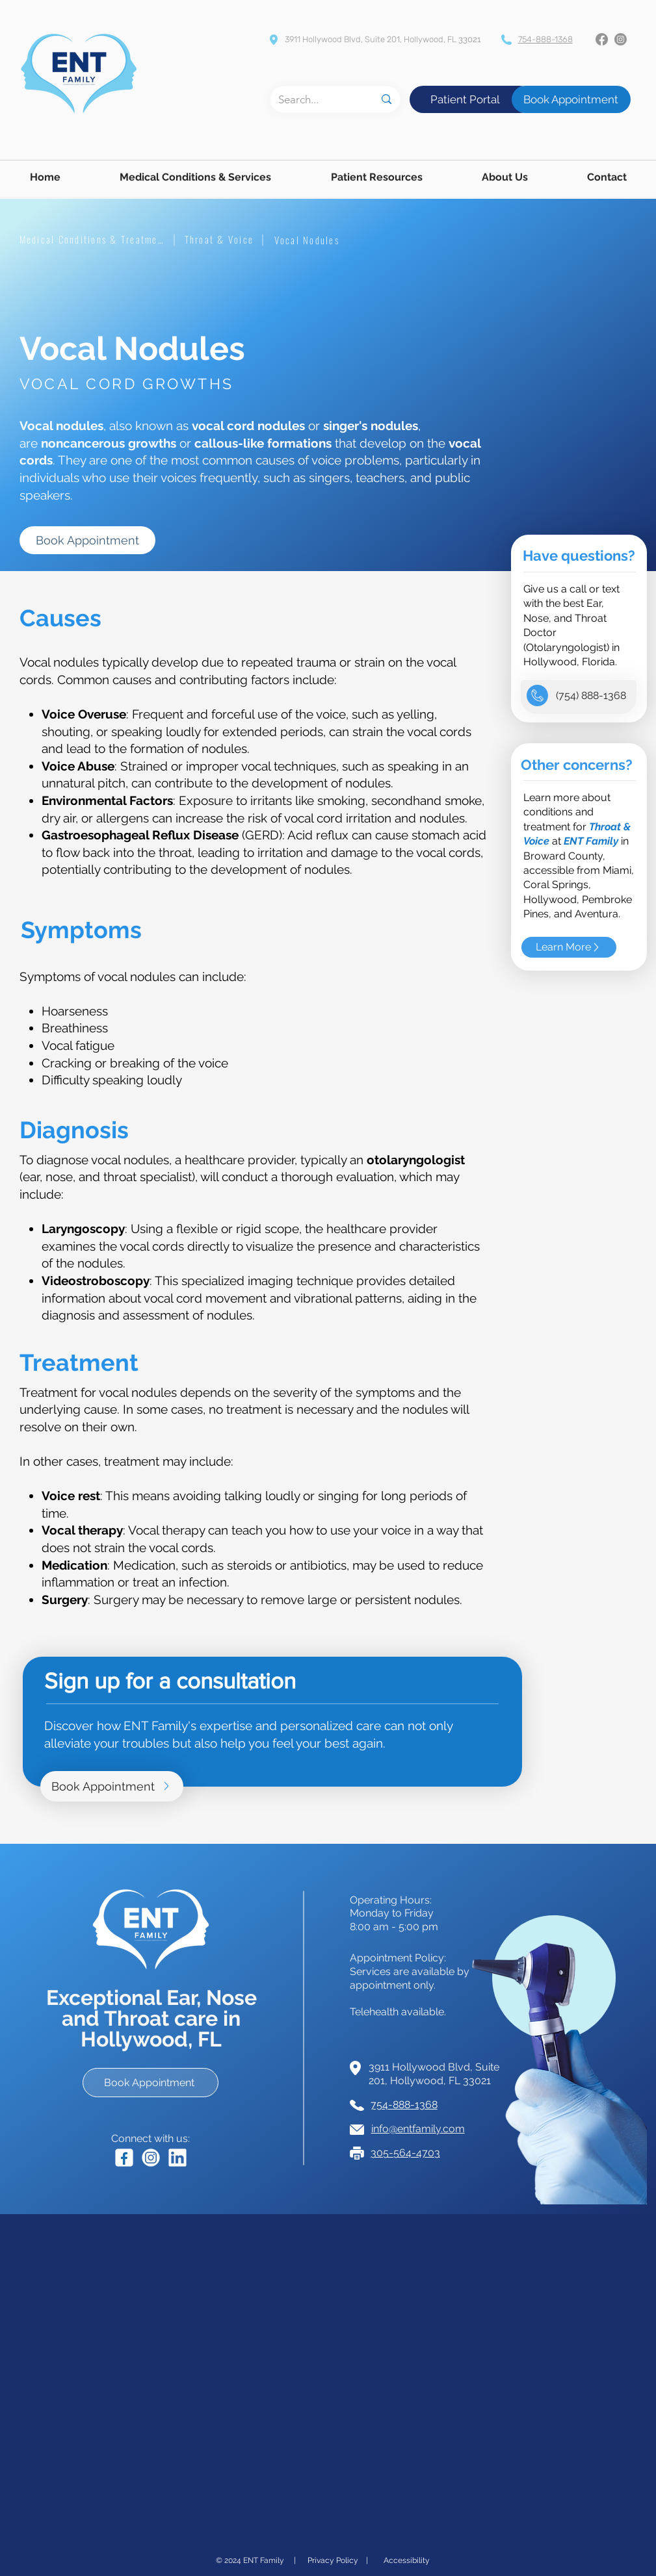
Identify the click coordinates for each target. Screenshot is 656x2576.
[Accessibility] (407, 2560)
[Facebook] (602, 39)
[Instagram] (620, 39)
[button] (196, 177)
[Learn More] (568, 947)
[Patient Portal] (465, 99)
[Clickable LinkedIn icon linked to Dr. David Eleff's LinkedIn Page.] (177, 2158)
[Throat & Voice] (220, 239)
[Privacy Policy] (332, 2560)
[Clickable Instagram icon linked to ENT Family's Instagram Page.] (151, 2158)
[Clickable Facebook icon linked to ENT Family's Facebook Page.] (124, 2158)
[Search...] (316, 99)
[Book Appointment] (571, 99)
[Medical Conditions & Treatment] (93, 239)
